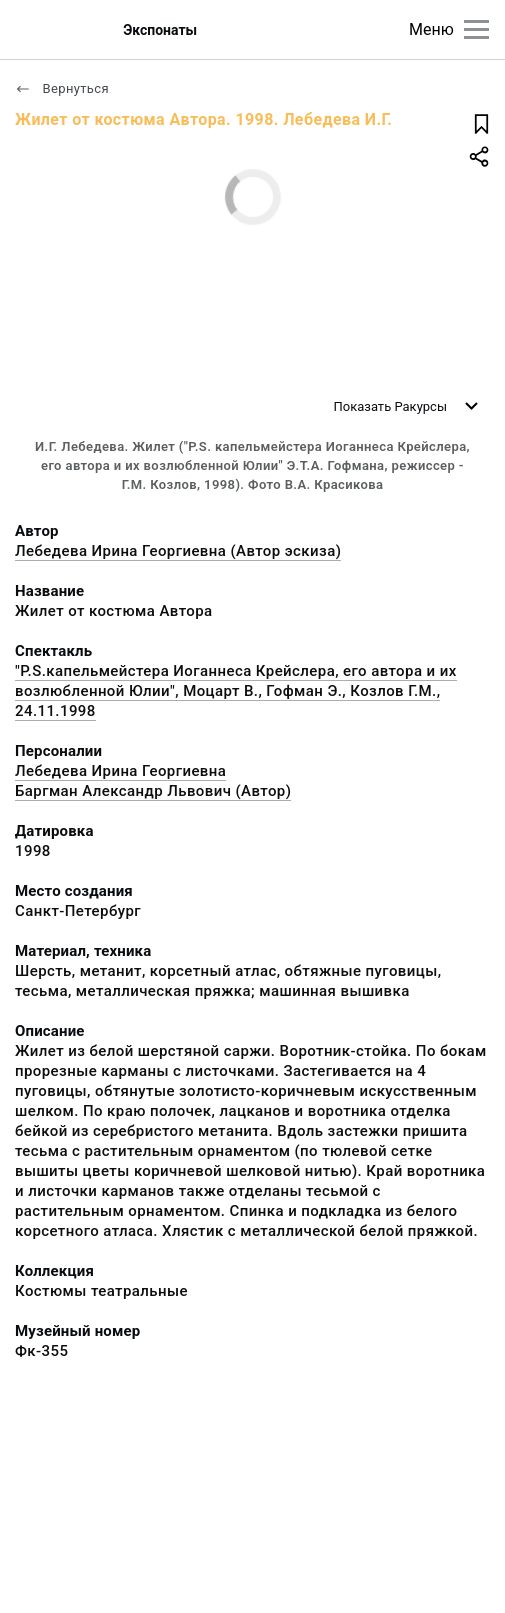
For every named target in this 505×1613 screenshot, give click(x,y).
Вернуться (62, 88)
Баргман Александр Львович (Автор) (153, 791)
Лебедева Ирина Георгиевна (120, 771)
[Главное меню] (476, 29)
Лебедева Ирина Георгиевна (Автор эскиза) (178, 551)
